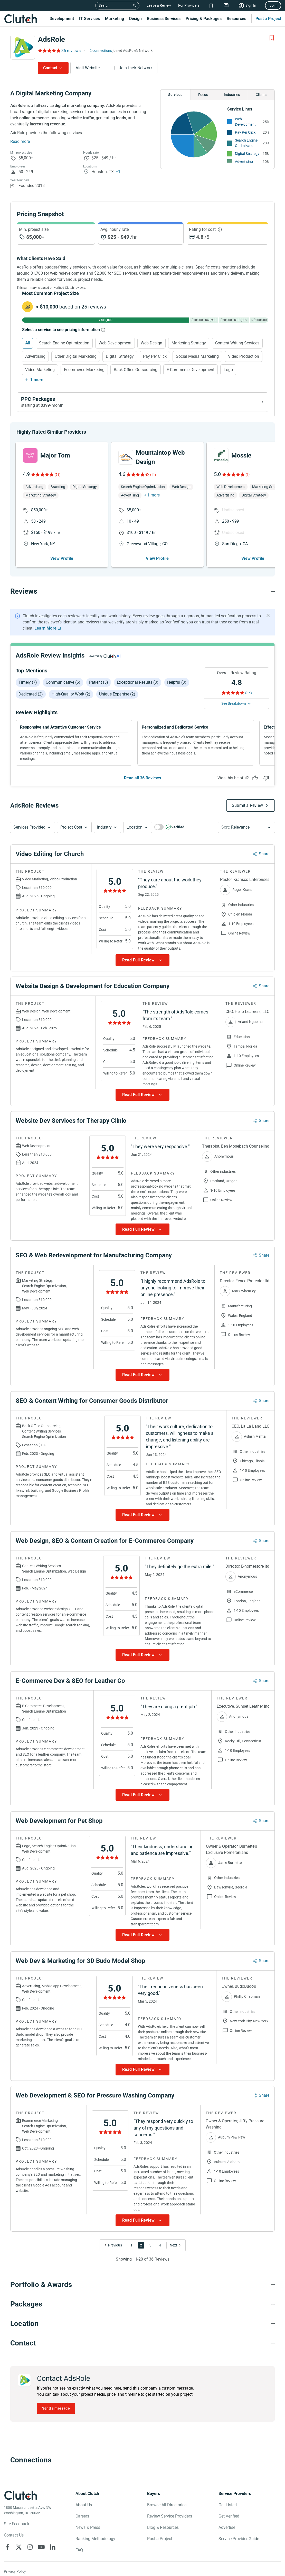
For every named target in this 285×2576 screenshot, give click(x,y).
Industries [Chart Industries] (232, 95)
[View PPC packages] (142, 402)
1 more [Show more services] (36, 379)
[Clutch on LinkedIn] (52, 2530)
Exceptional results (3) (137, 665)
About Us (83, 2487)
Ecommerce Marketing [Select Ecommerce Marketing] (84, 369)
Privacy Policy (15, 2554)
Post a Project (268, 18)
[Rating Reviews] (48, 50)
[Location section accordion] (142, 2306)
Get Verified (228, 2499)
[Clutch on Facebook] (7, 2530)
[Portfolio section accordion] (142, 2267)
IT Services (89, 18)
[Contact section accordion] (142, 2326)
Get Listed (227, 2487)
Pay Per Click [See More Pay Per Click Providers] (245, 132)
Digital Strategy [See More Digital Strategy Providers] (247, 154)
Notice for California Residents (28, 2573)
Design (135, 18)
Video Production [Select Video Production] (243, 356)
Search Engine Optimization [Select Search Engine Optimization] (64, 343)
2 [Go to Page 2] (141, 2228)
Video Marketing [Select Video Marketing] (40, 369)
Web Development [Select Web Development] (115, 343)
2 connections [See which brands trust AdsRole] (101, 50)
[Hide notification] (268, 598)
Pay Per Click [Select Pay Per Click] (155, 356)
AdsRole (51, 39)
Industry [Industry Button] (104, 810)
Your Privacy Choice (19, 2564)
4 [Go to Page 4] (160, 2228)
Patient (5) (98, 665)
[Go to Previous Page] (114, 2228)
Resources (236, 18)
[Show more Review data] (142, 943)
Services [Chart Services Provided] (175, 95)
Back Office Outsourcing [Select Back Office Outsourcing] (135, 369)
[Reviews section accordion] (142, 574)
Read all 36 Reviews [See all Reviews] (142, 761)
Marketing (114, 18)
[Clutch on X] (18, 2530)
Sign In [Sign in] (250, 5)
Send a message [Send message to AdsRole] (56, 2391)
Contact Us (14, 2518)
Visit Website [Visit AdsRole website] (88, 67)
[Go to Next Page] (174, 2228)
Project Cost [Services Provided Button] (71, 810)
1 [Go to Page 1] (131, 2228)
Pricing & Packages (204, 18)
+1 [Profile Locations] (118, 171)
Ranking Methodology (95, 2521)
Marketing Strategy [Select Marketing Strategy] (189, 343)
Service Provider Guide (238, 2521)
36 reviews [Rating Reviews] (71, 50)
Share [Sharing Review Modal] (264, 836)
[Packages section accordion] (142, 2287)
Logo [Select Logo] (228, 369)
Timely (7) (27, 665)
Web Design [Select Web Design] (151, 343)
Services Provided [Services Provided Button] (29, 810)
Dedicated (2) (30, 677)
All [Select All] (27, 343)
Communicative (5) (63, 665)
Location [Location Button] (134, 810)
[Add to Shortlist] (272, 38)
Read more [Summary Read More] (20, 141)
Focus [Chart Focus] (203, 95)
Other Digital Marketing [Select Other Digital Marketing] (76, 356)
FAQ (79, 2533)
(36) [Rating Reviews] (248, 676)
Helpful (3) (176, 665)
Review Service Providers (169, 2499)
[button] (32, 810)
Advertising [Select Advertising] (35, 356)
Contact (50, 67)
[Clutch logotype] (20, 2478)
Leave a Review (159, 5)
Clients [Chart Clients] (261, 95)
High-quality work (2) (71, 677)
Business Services (163, 18)
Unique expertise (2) (117, 677)
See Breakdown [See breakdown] (233, 686)
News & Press (87, 2510)
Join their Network (136, 67)
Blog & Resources (163, 2510)
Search (104, 5)
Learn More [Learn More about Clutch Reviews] (45, 611)
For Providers (189, 5)
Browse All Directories (166, 2487)
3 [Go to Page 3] (150, 2228)
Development (62, 18)
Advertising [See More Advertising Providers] (244, 162)
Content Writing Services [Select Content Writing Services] (237, 343)
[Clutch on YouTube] (41, 2530)
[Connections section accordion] (142, 2443)
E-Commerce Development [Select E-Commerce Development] (190, 369)
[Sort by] (246, 810)
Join (273, 5)
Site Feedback (16, 2506)
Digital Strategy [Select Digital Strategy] (120, 356)
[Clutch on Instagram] (30, 2530)
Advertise (226, 2510)
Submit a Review (247, 788)
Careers (82, 2499)
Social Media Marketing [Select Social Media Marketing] (197, 356)
